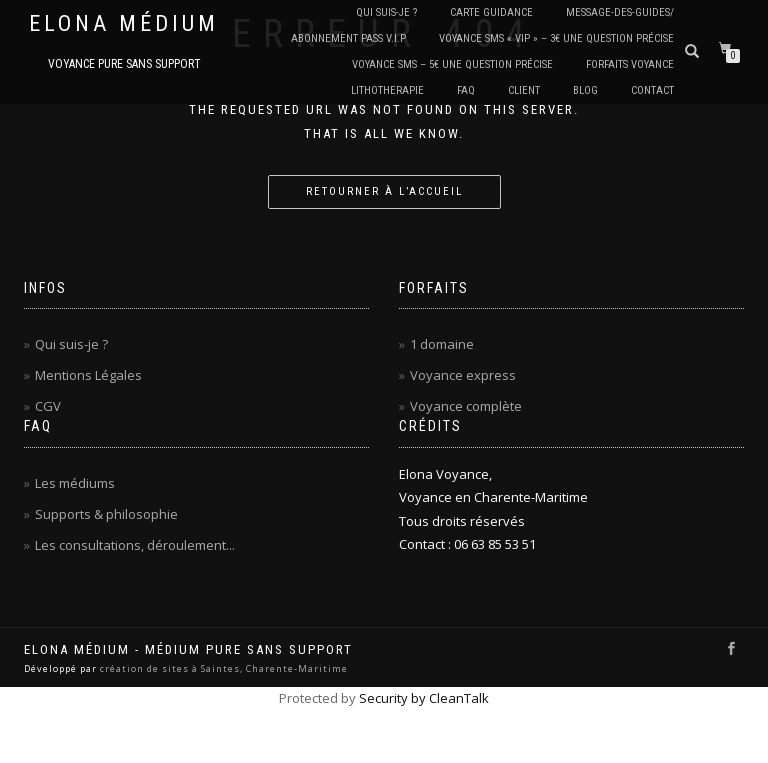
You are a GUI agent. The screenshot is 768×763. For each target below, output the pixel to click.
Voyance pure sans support (124, 64)
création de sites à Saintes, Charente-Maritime (224, 668)
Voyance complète (466, 406)
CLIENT (524, 90)
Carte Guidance (491, 12)
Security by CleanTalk (424, 698)
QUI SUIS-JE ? (386, 12)
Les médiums (75, 483)
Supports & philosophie (106, 514)
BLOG (585, 90)
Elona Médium (124, 24)
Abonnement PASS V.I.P (348, 38)
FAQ (466, 90)
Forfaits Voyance (630, 64)
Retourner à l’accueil (384, 191)
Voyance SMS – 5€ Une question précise (452, 64)
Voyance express (463, 375)
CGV (48, 406)
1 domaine (442, 344)
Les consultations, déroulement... (135, 545)
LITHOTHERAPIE (387, 90)
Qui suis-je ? (71, 344)
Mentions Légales (88, 375)
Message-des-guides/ (620, 12)
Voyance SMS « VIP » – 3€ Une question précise (556, 38)
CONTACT (652, 90)
